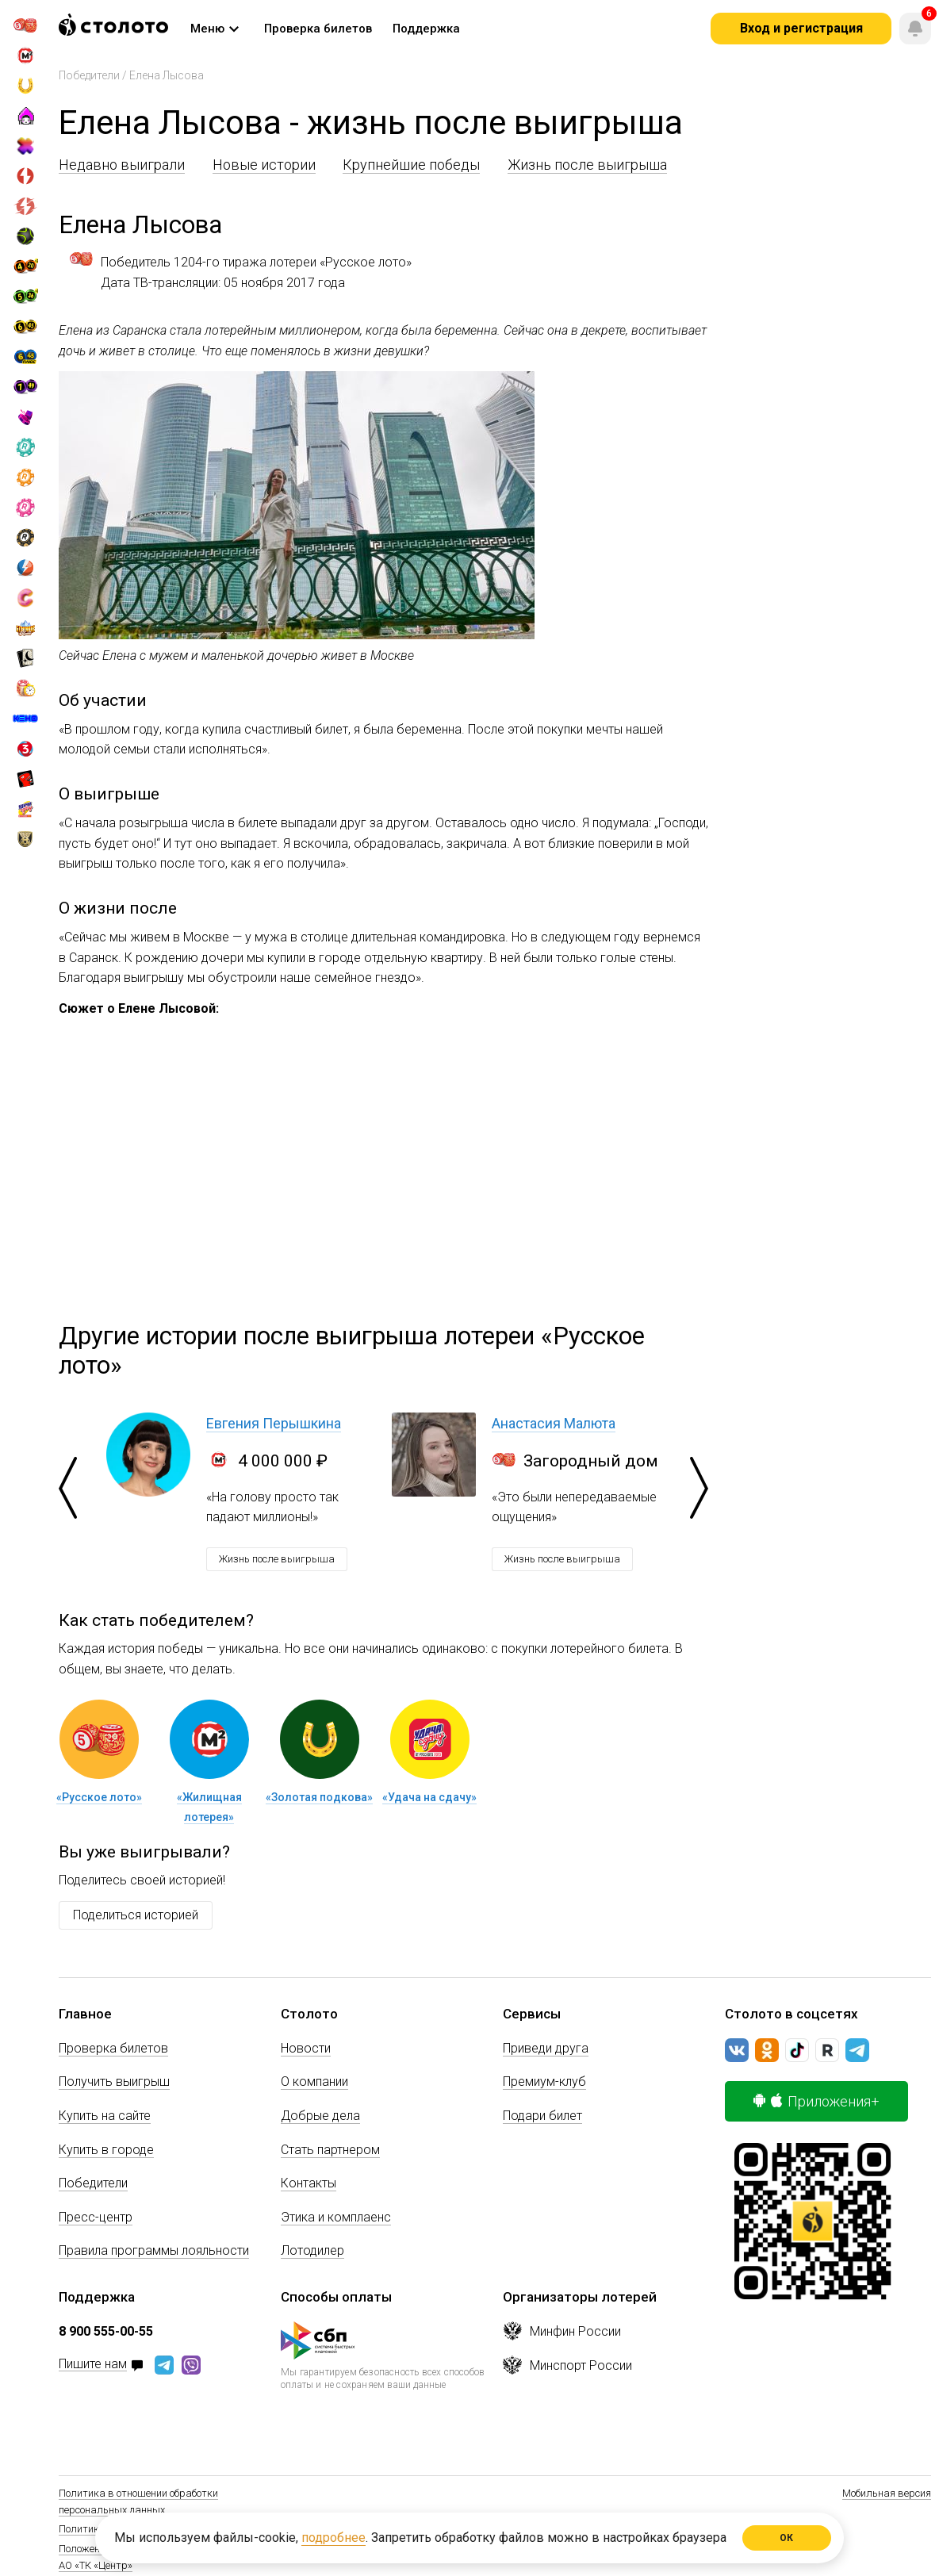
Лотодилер (312, 2250)
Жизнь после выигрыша (587, 164)
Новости (306, 2048)
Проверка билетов (113, 2048)
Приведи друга (545, 2048)
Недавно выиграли (122, 164)
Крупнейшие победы (411, 164)
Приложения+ (816, 2101)
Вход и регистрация (801, 28)
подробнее (333, 2537)
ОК (787, 2537)
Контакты (308, 2183)
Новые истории (264, 164)
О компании (314, 2081)
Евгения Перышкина (273, 1423)
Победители (89, 75)
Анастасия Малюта (553, 1423)
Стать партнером (330, 2149)
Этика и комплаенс (336, 2217)
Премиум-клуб (544, 2081)
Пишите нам (93, 2364)
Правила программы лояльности (154, 2250)
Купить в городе (106, 2149)
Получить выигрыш (114, 2081)
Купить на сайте (105, 2115)
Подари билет (542, 2115)
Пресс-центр (95, 2217)
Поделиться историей (135, 1914)
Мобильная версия (886, 2493)
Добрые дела (320, 2115)
